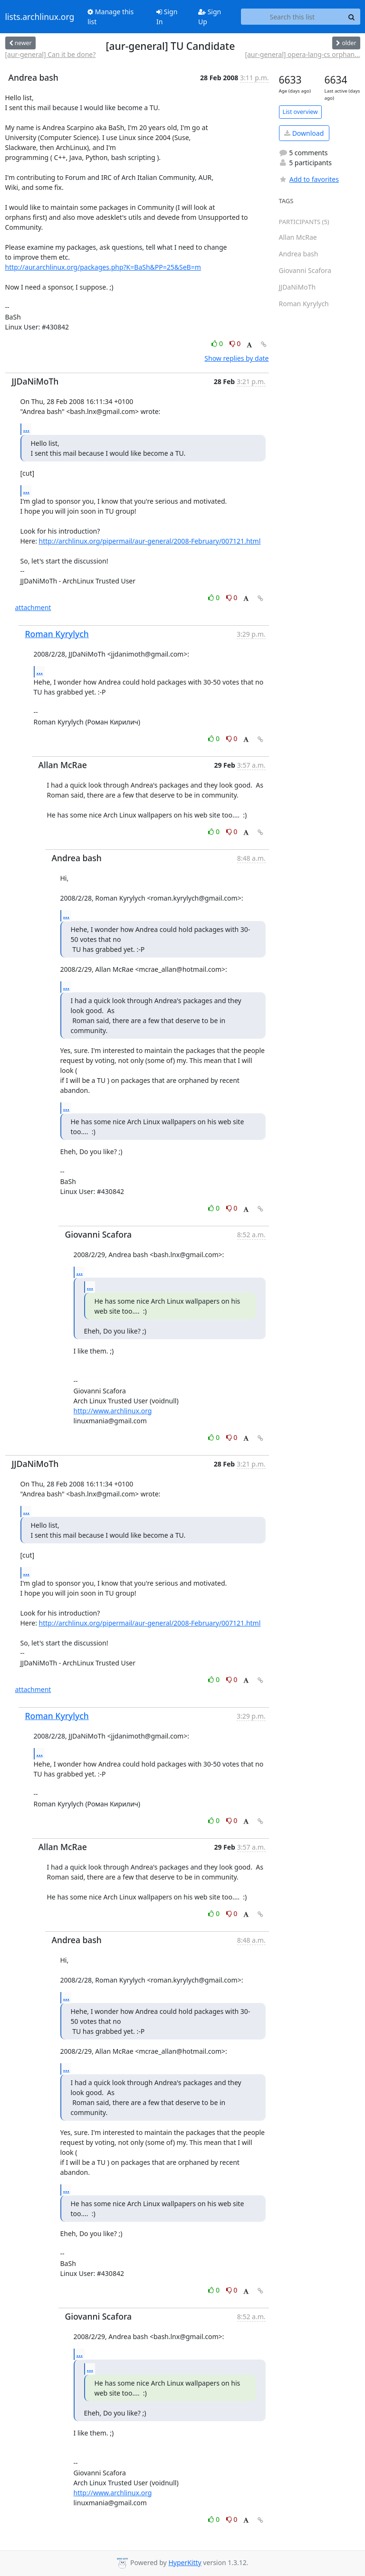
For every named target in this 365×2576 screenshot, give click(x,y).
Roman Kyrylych (57, 633)
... (26, 428)
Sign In (166, 16)
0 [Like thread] (217, 343)
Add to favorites (309, 179)
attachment (33, 607)
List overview (300, 112)
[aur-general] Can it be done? (50, 54)
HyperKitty (184, 2562)
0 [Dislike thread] (235, 343)
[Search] (351, 17)
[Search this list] (292, 17)
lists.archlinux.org (40, 16)
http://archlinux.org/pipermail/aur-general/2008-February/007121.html (150, 540)
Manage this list (110, 16)
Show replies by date (236, 358)
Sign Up (209, 16)
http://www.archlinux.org (113, 1410)
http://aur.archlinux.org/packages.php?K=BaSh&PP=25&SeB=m (103, 267)
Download (304, 133)
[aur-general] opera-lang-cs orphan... (302, 54)
